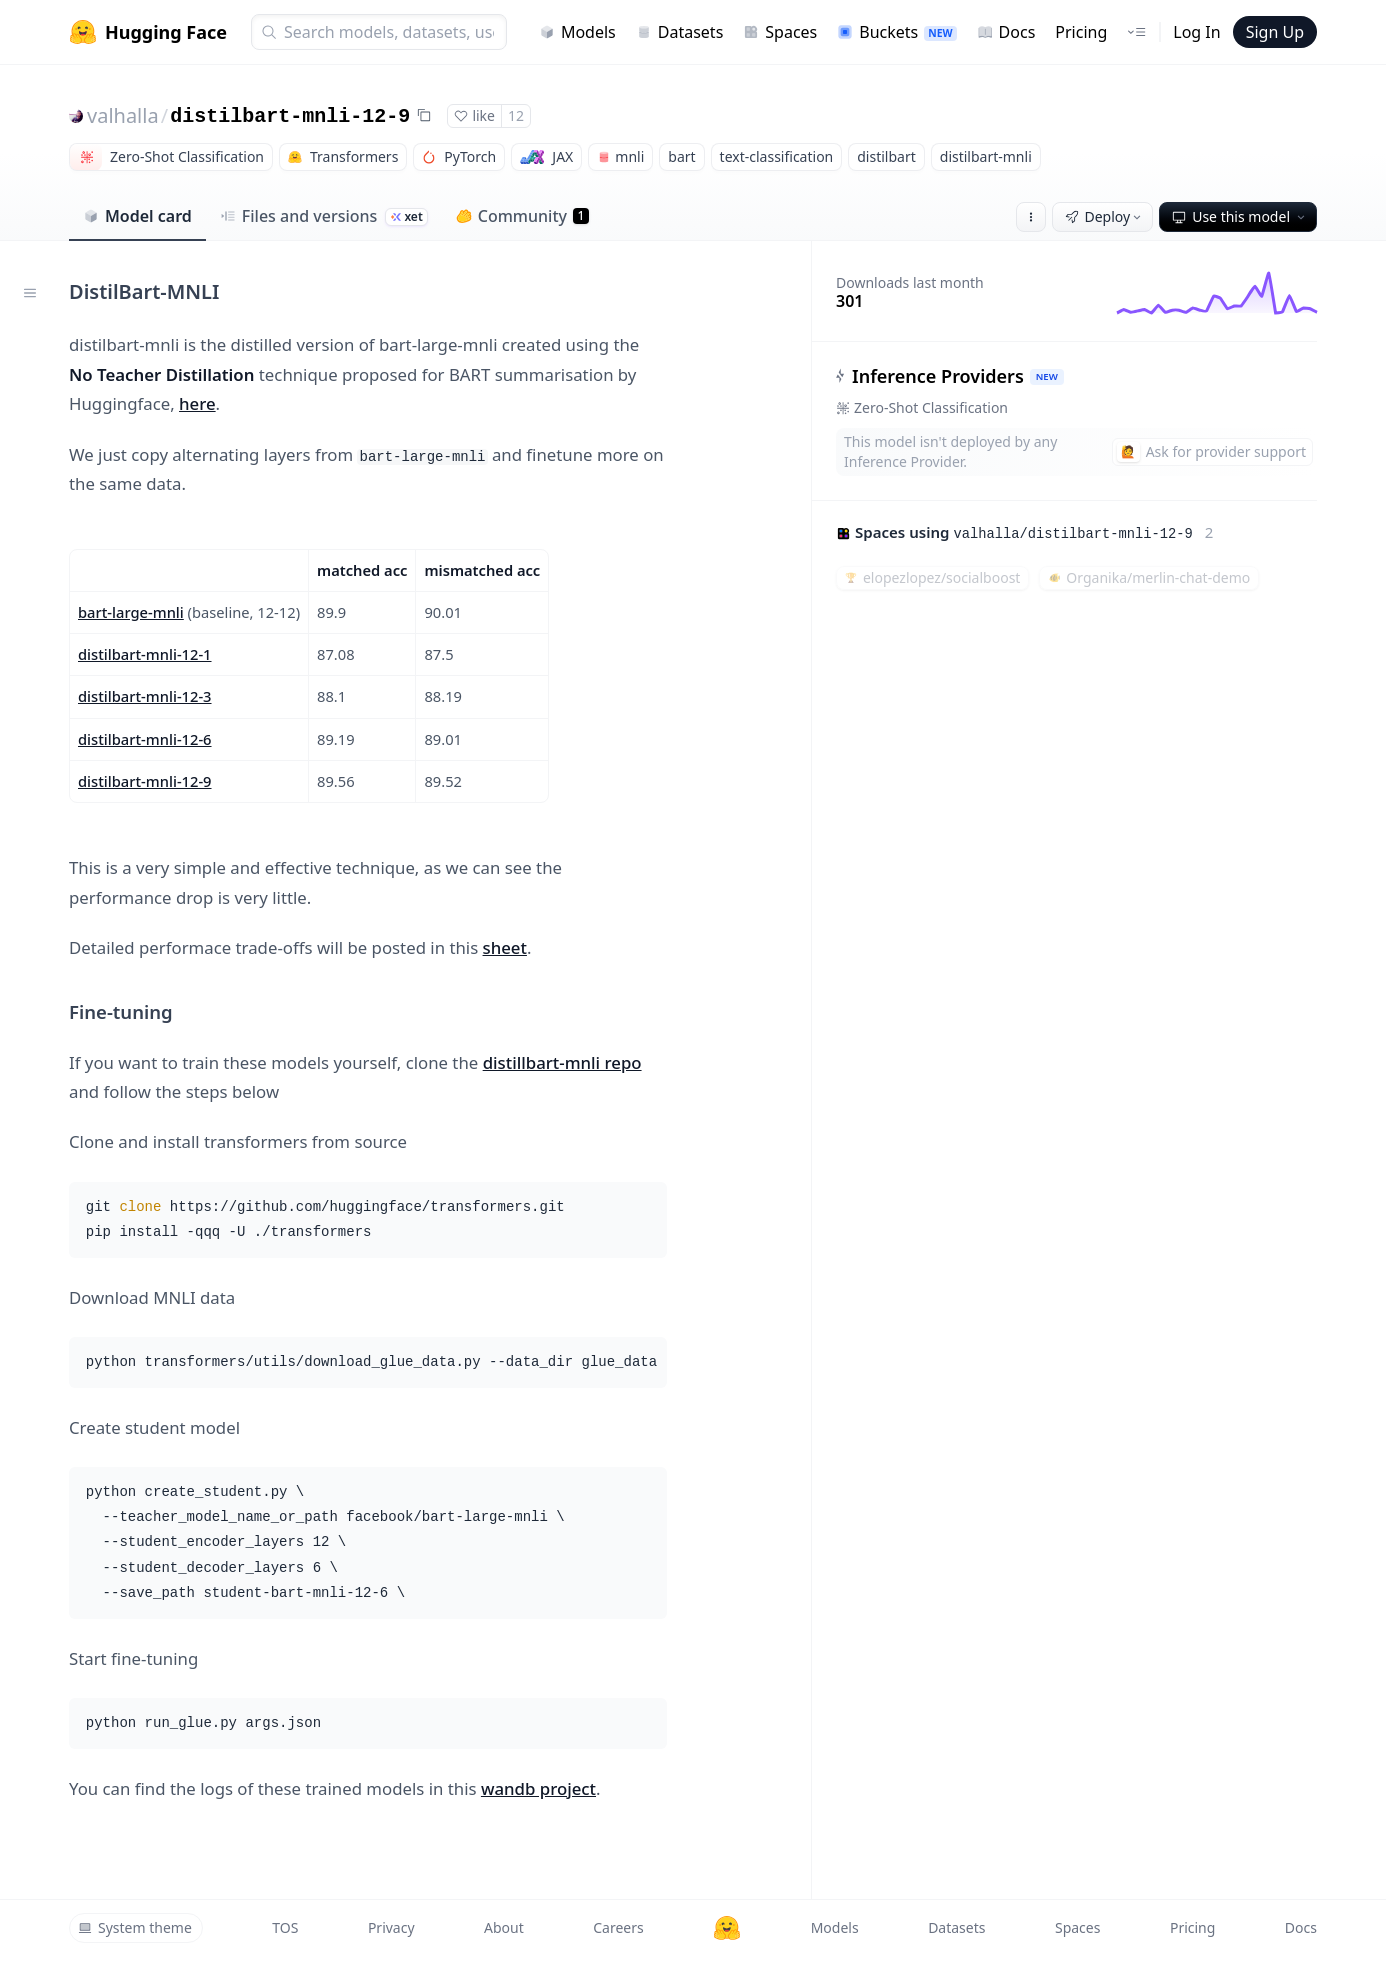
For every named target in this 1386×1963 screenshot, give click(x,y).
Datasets (680, 32)
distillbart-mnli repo (562, 1062)
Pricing (1081, 32)
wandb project (538, 1788)
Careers (618, 1927)
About (504, 1927)
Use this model (1240, 216)
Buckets (896, 32)
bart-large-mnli (131, 612)
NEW (1047, 376)
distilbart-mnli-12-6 (145, 739)
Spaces (780, 32)
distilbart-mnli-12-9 (290, 116)
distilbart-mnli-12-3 (145, 696)
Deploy (1105, 216)
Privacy (391, 1927)
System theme (135, 1927)
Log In (1196, 32)
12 (516, 115)
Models (577, 32)
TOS (285, 1927)
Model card (137, 216)
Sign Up (1275, 32)
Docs (1006, 32)
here (197, 403)
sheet (505, 947)
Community (522, 216)
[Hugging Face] (727, 1928)
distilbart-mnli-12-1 (145, 654)
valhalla (123, 115)
